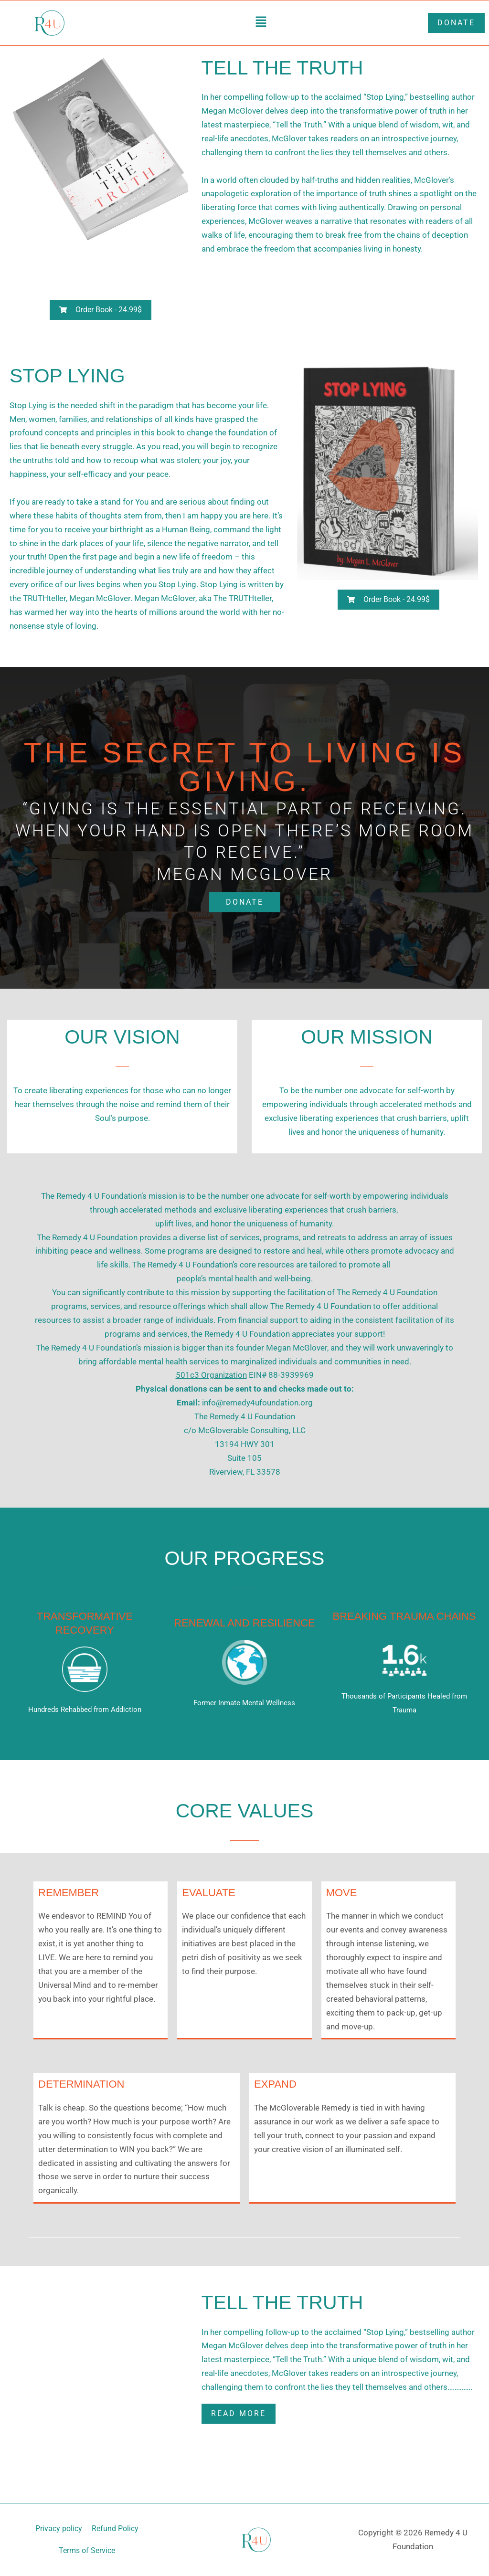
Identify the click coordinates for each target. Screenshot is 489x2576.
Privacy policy (58, 2528)
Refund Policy (115, 2528)
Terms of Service (87, 2550)
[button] (261, 22)
